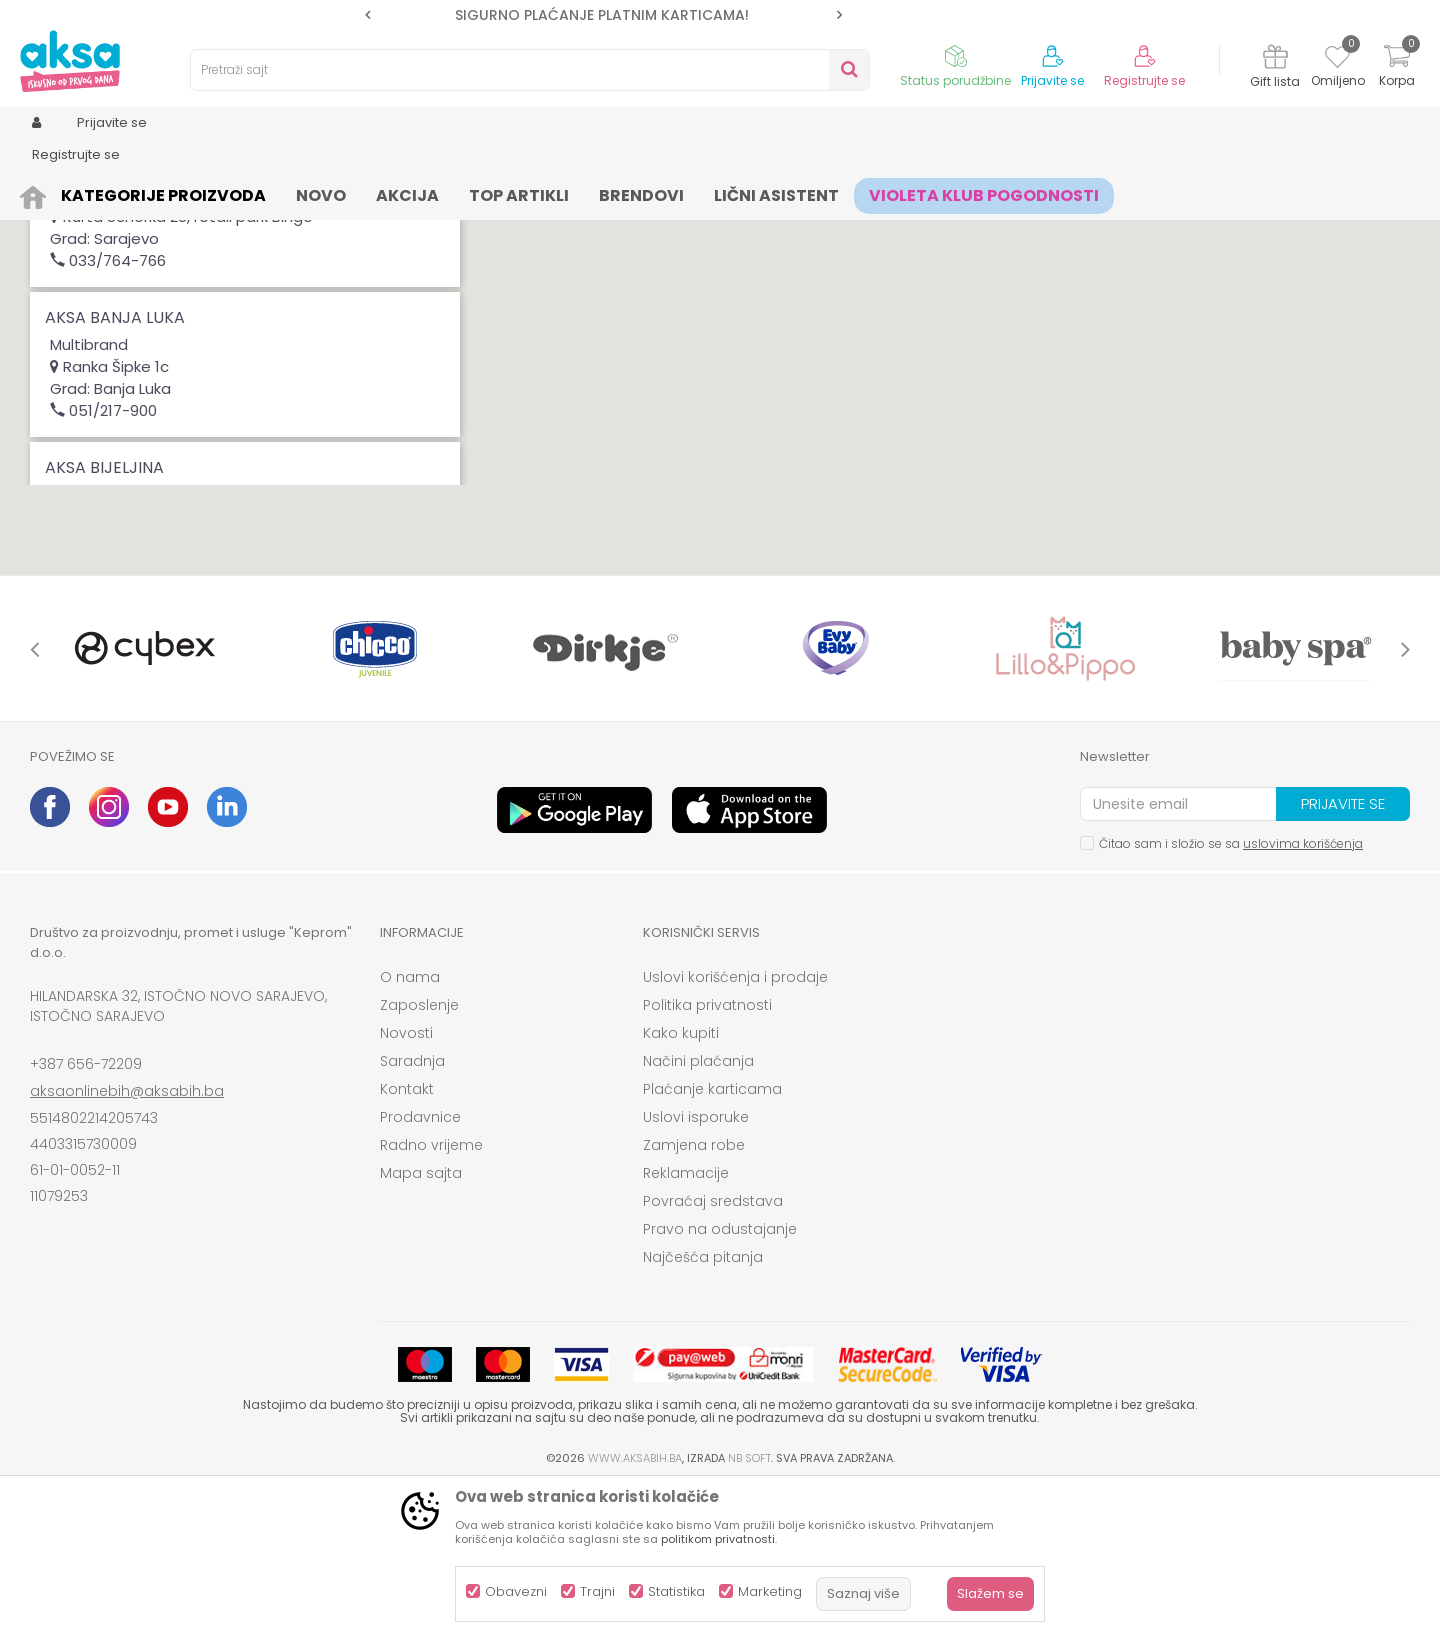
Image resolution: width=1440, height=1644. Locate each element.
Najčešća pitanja (703, 1412)
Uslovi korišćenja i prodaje (735, 1132)
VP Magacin (194, 266)
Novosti (406, 1188)
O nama (410, 1132)
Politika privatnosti (707, 1160)
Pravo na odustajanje (720, 1384)
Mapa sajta (421, 1328)
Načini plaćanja (698, 1216)
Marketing (770, 1591)
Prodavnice (420, 1272)
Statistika (676, 1591)
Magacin (90, 266)
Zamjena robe (694, 1300)
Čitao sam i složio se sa (1231, 998)
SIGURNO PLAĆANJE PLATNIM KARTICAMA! (602, 15)
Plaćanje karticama (712, 1244)
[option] (603, 15)
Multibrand (304, 266)
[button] (1088, 312)
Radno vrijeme (431, 1300)
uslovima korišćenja (1303, 998)
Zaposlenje (419, 1160)
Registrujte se (1144, 81)
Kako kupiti (681, 1188)
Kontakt (407, 1244)
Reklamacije (686, 1328)
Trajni (597, 1591)
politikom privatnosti (718, 1539)
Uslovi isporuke (696, 1272)
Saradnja (412, 1216)
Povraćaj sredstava (713, 1356)
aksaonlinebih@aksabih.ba (127, 1246)
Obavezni (516, 1591)
